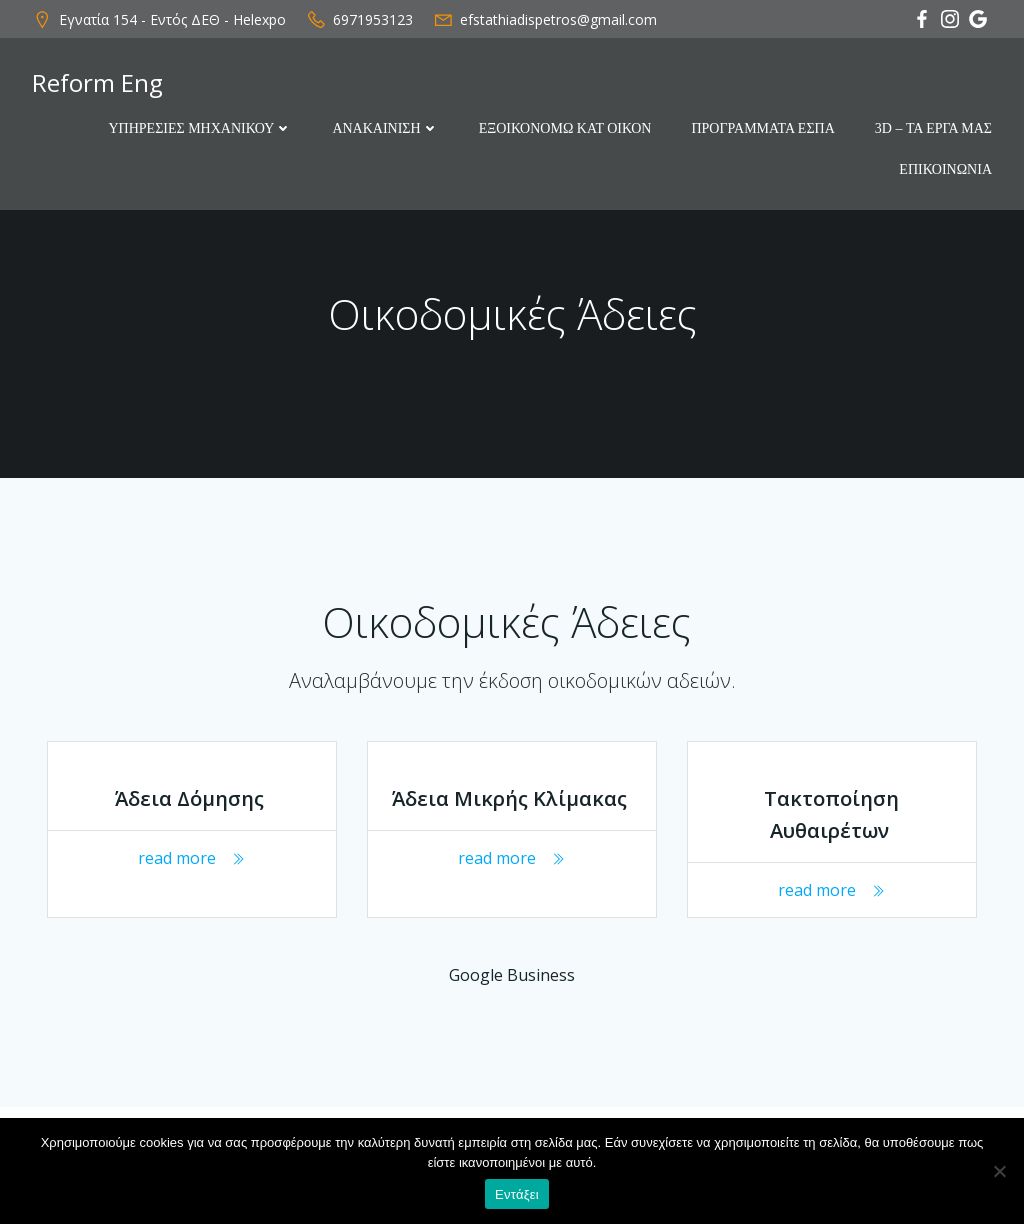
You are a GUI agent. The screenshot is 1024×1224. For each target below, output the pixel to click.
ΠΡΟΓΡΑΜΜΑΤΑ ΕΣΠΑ (762, 128)
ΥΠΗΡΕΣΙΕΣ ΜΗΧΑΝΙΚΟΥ (200, 128)
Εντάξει (517, 1194)
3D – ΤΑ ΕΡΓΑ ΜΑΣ (933, 128)
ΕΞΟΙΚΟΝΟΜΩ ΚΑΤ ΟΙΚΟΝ (565, 128)
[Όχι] (999, 1171)
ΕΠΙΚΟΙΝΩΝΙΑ (945, 169)
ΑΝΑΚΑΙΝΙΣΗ (385, 128)
